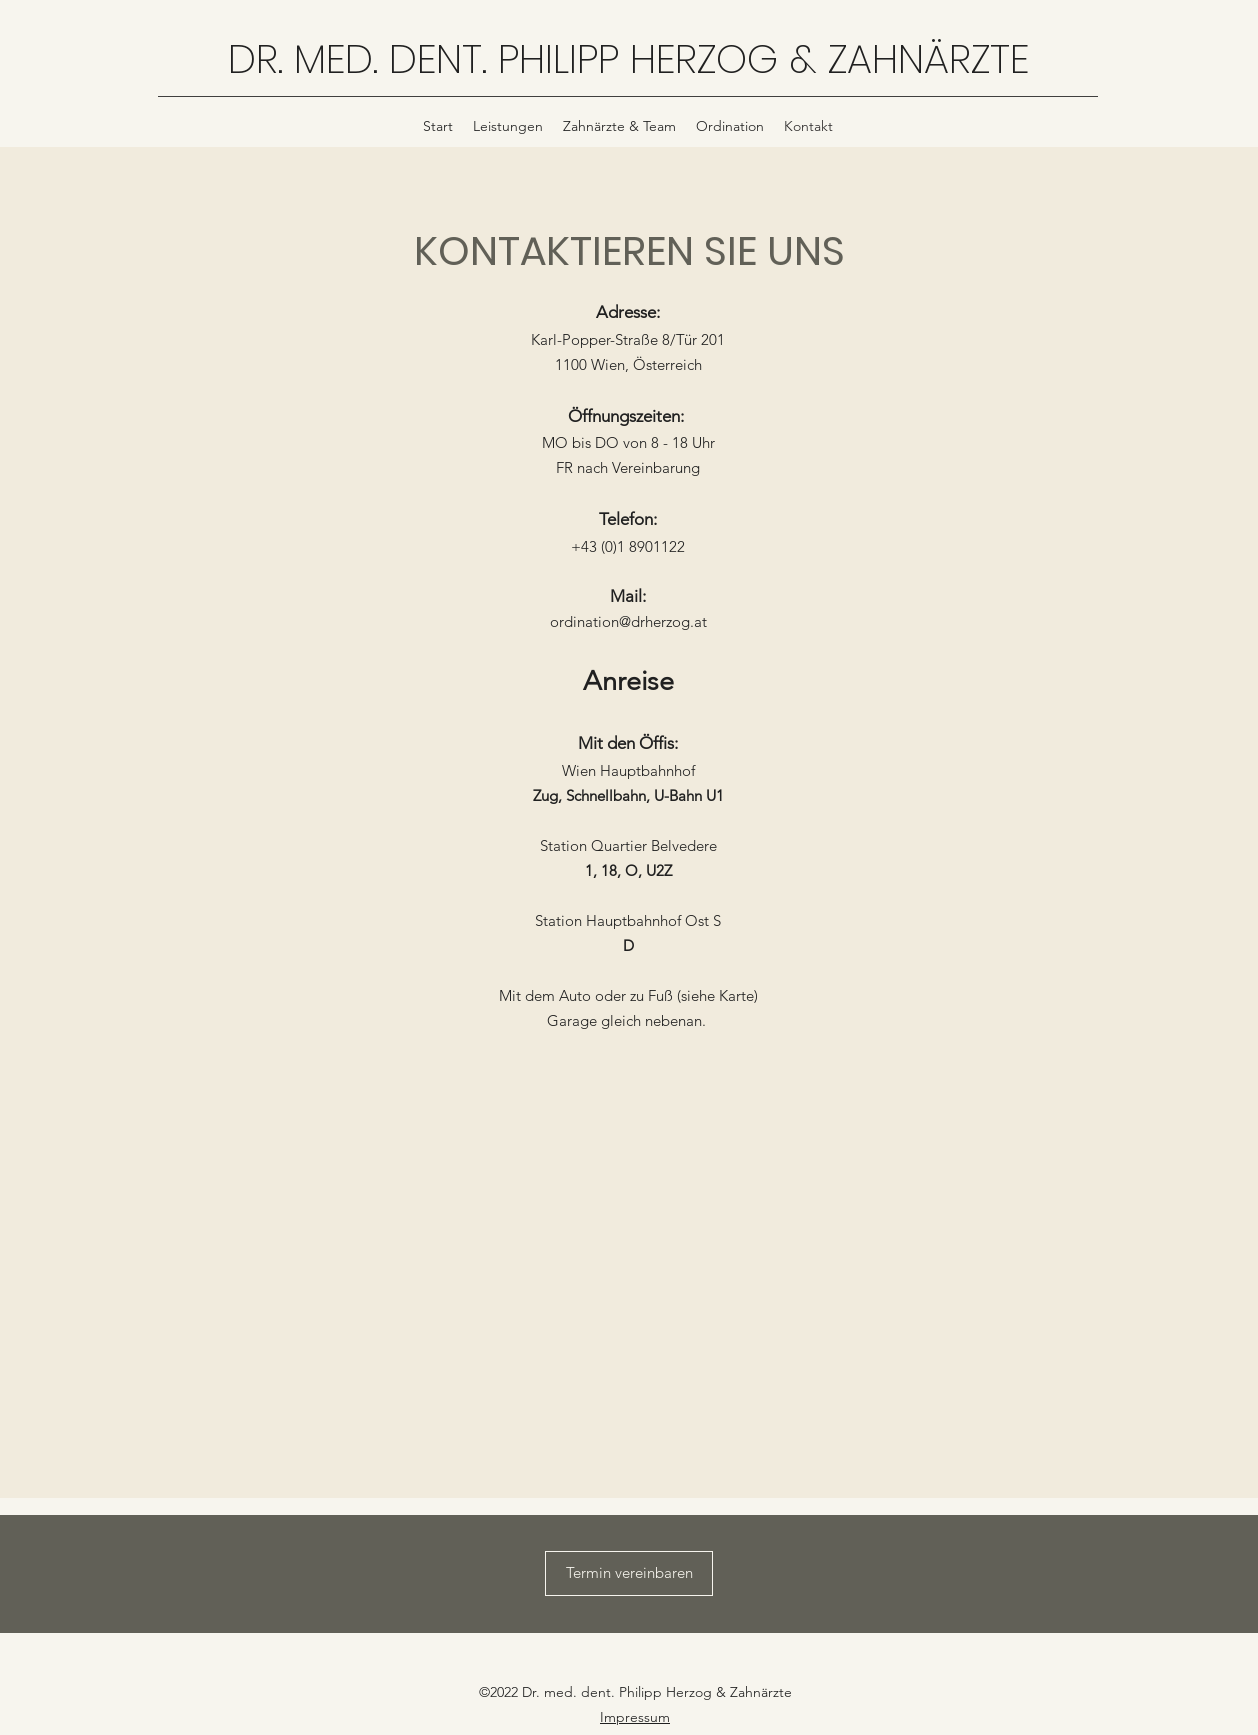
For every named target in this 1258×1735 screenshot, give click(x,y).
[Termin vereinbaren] (629, 1573)
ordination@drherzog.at (628, 621)
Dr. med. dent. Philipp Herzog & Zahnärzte (657, 1692)
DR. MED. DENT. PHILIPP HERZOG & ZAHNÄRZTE (628, 59)
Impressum (635, 1717)
